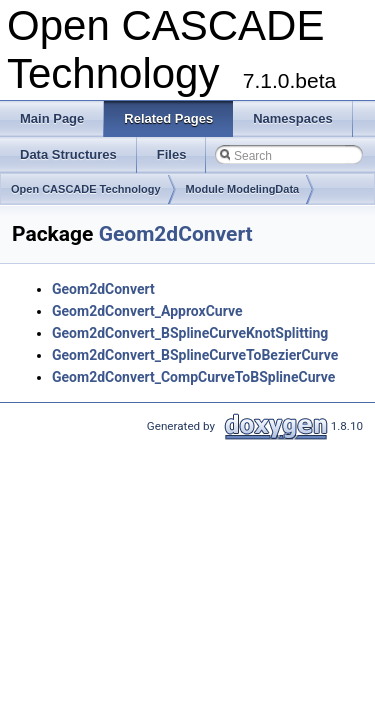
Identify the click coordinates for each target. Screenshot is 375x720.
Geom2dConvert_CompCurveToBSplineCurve (193, 377)
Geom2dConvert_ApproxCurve (147, 311)
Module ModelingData (243, 189)
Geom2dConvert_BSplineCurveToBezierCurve (195, 355)
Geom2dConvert (176, 234)
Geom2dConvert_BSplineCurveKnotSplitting (190, 333)
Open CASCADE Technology (86, 189)
